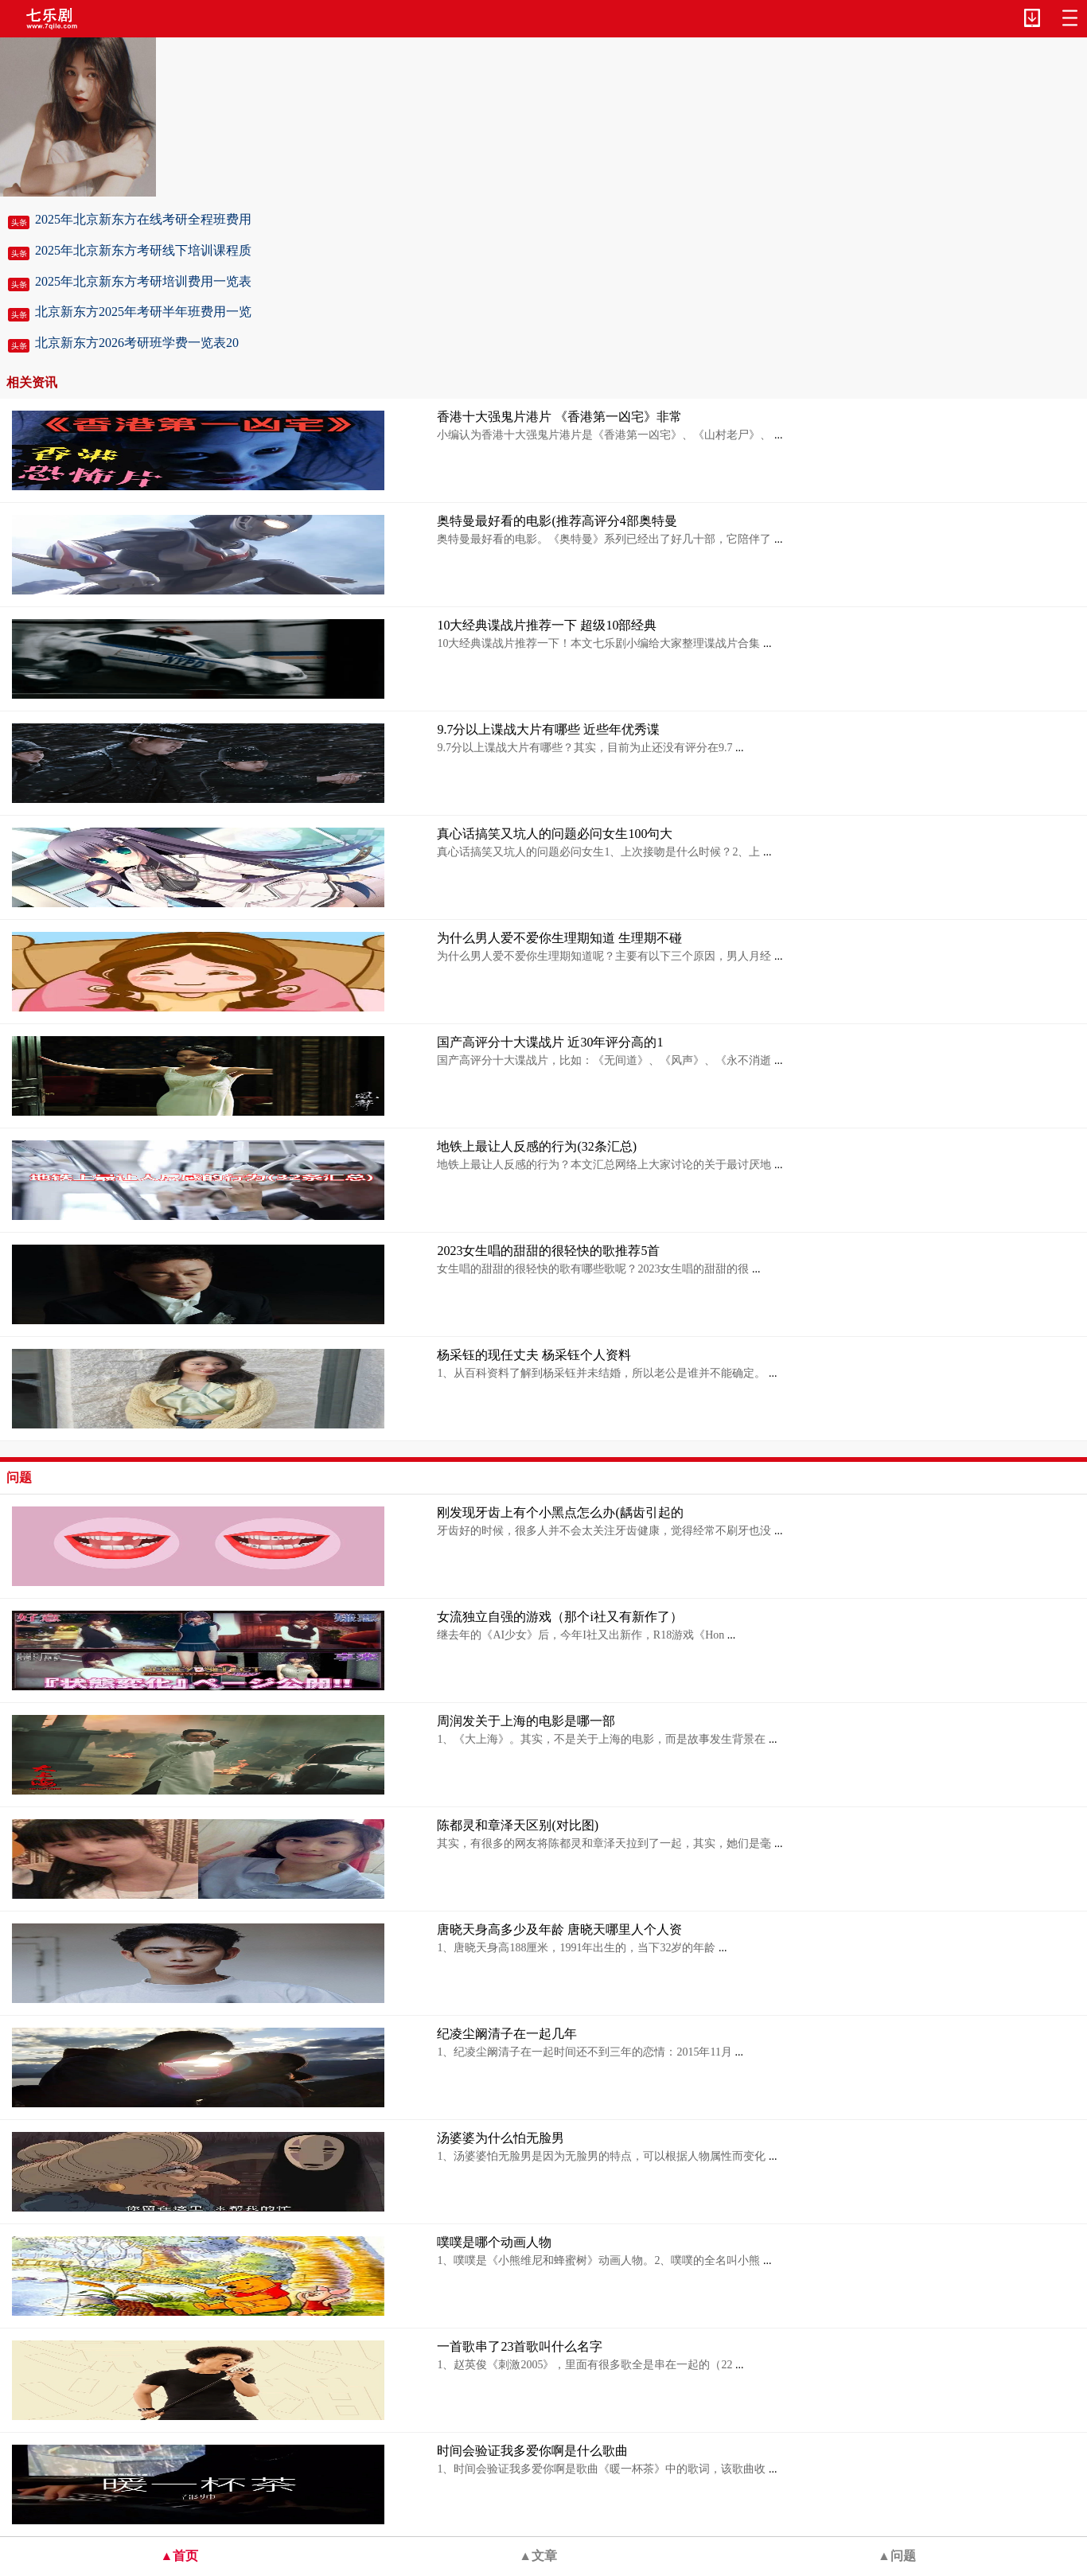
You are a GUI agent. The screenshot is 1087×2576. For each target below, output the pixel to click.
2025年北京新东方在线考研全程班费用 (143, 219)
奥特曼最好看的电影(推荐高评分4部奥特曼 (556, 521)
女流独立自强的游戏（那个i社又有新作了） (559, 1616)
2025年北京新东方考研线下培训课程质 (143, 250)
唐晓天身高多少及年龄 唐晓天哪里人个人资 (559, 1929)
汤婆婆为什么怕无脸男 (500, 2138)
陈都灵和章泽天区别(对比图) (517, 1825)
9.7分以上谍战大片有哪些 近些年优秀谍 (548, 729)
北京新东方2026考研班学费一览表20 (137, 342)
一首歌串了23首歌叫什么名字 (519, 2346)
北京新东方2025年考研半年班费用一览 (143, 311)
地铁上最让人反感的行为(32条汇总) (537, 1146)
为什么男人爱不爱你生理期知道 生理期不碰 (559, 938)
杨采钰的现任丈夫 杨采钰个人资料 (534, 1355)
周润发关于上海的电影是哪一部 (526, 1721)
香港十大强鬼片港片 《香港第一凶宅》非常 (559, 416)
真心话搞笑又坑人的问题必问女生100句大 (554, 833)
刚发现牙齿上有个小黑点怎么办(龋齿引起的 (560, 1512)
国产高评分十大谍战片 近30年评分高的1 (550, 1042)
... (776, 435)
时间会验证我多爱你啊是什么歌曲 (532, 2450)
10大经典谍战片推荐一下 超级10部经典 (546, 625)
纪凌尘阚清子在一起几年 (507, 2033)
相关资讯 (31, 382)
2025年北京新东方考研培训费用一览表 (143, 281)
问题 (19, 1477)
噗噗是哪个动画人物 (494, 2242)
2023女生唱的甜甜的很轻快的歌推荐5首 (548, 1250)
